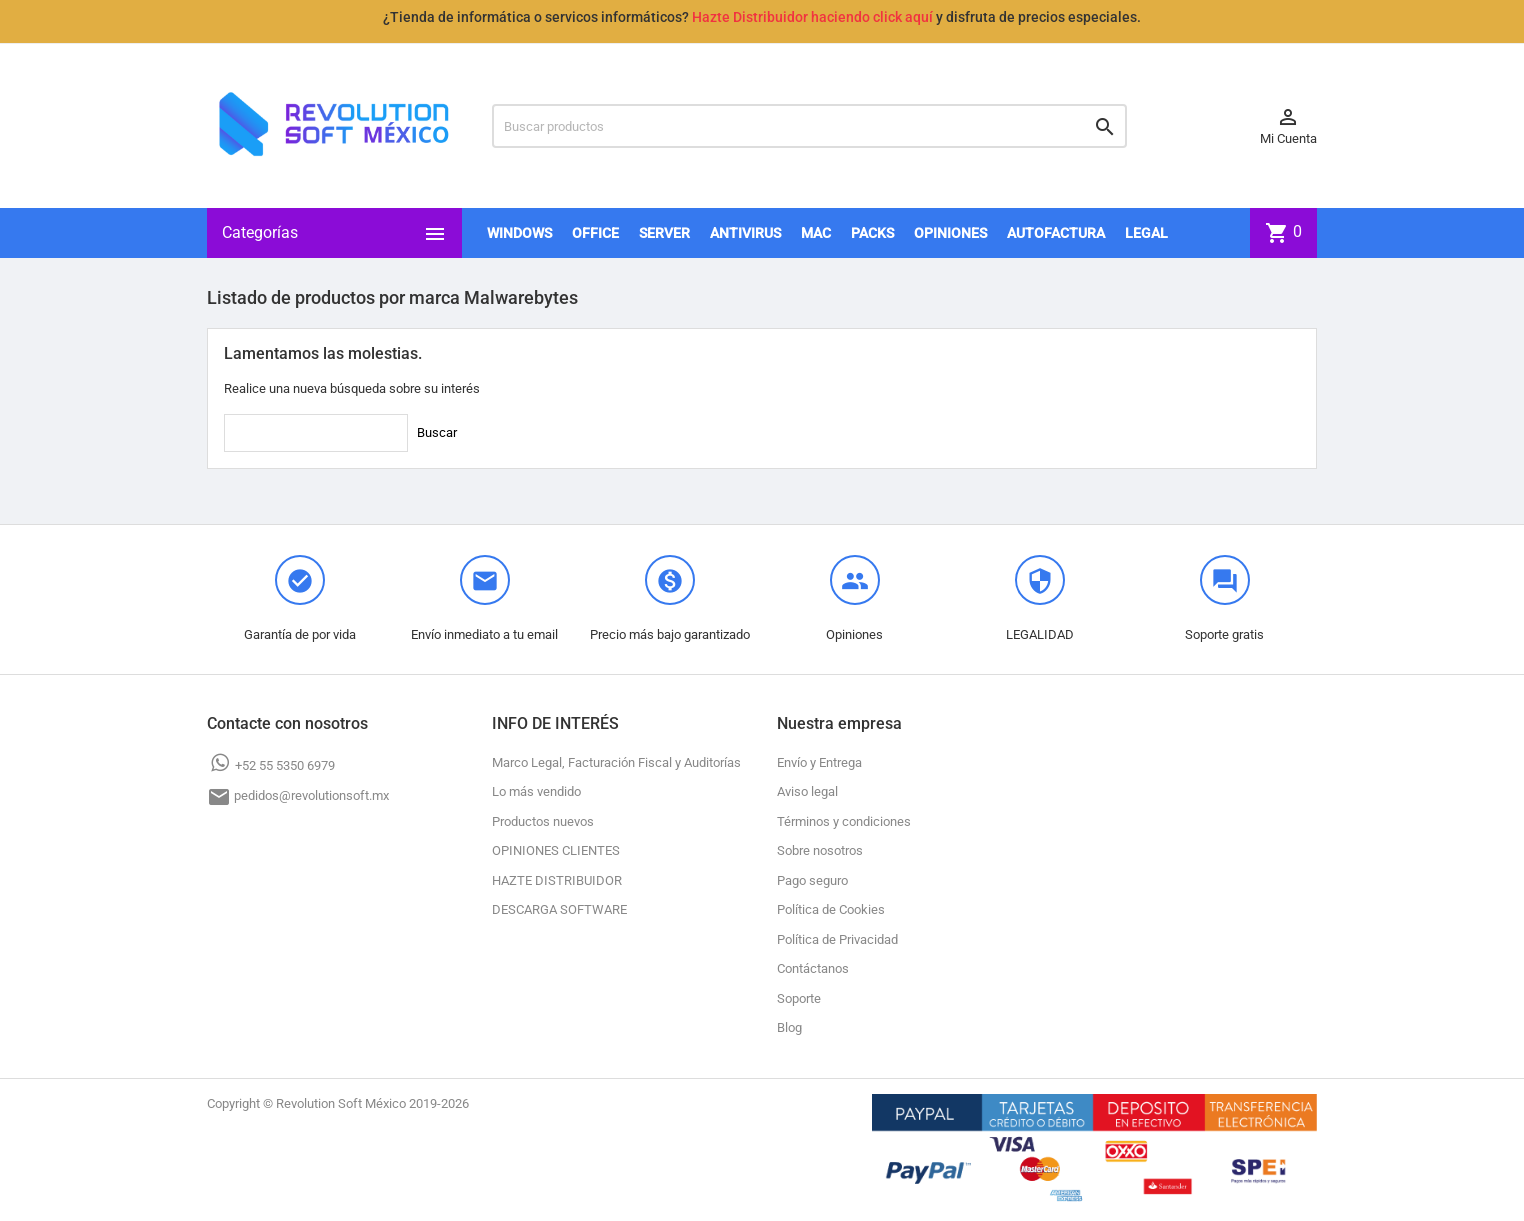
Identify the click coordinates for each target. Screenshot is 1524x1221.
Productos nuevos (543, 821)
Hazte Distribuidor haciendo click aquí (812, 17)
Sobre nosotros (820, 850)
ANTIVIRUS (745, 233)
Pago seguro (812, 880)
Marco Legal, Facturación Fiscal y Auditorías (616, 762)
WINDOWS (519, 233)
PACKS (872, 233)
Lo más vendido (536, 791)
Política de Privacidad (837, 939)
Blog (789, 1027)
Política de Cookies (831, 909)
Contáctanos (813, 968)
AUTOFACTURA (1056, 233)
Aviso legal (807, 791)
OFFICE (595, 233)
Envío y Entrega (819, 762)
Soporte (799, 998)
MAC (816, 233)
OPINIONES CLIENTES (556, 850)
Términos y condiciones (844, 821)
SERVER (664, 233)
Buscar (437, 432)
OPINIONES (950, 233)
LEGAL (1146, 233)
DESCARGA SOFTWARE (559, 909)
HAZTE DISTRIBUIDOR (557, 880)
